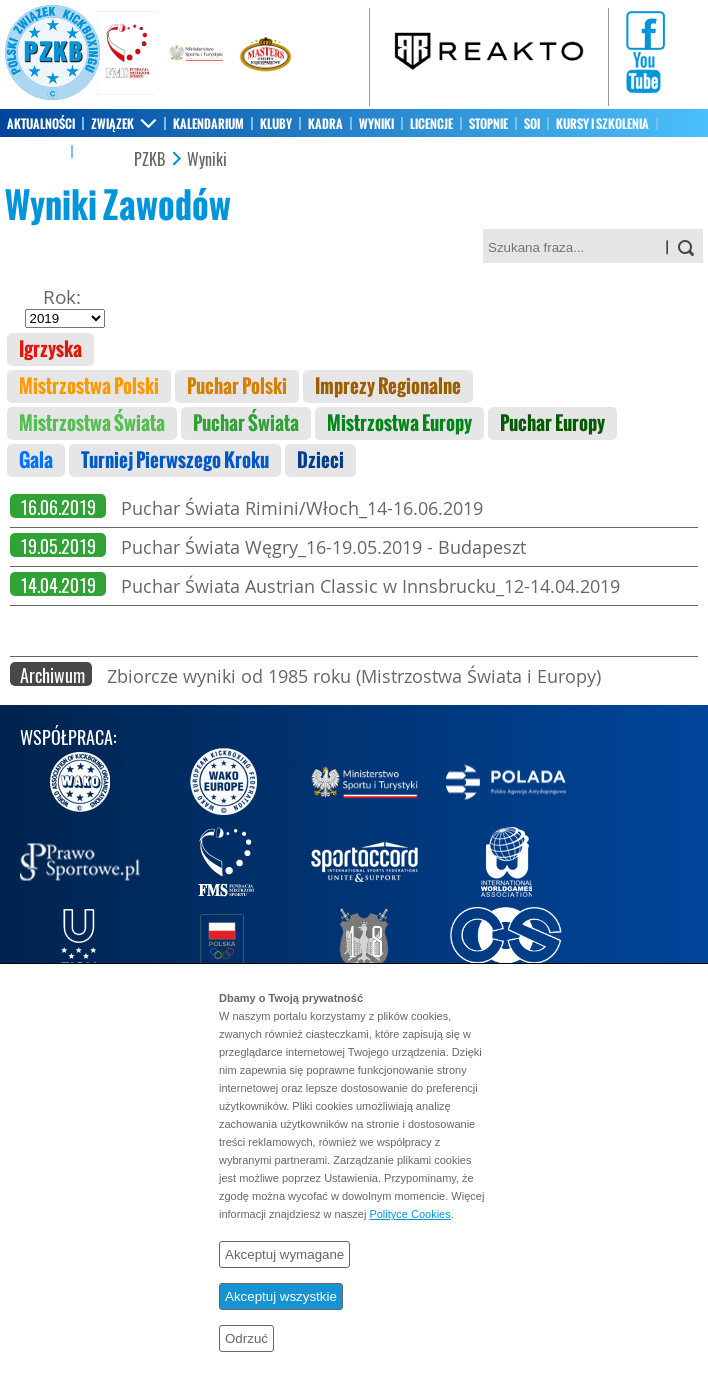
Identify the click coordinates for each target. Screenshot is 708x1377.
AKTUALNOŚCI (41, 124)
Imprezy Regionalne (388, 386)
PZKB (149, 160)
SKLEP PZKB (35, 152)
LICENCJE (431, 124)
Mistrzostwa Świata (92, 423)
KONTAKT (102, 152)
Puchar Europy (552, 423)
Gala (36, 460)
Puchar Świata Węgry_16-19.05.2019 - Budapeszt (323, 547)
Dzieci (320, 460)
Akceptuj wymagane (284, 1254)
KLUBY (276, 124)
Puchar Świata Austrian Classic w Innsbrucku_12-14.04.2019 (370, 586)
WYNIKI (376, 124)
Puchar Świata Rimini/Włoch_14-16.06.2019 (302, 508)
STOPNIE (488, 124)
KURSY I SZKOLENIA (602, 124)
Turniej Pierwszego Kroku (175, 460)
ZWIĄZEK (112, 124)
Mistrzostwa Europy (399, 423)
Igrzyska (50, 349)
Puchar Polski (237, 386)
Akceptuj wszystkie (281, 1296)
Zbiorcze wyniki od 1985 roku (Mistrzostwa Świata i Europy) (354, 676)
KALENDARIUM (208, 124)
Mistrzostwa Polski (89, 386)
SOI (532, 124)
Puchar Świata (246, 423)
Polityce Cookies (409, 1214)
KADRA (325, 124)
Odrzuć (246, 1338)
